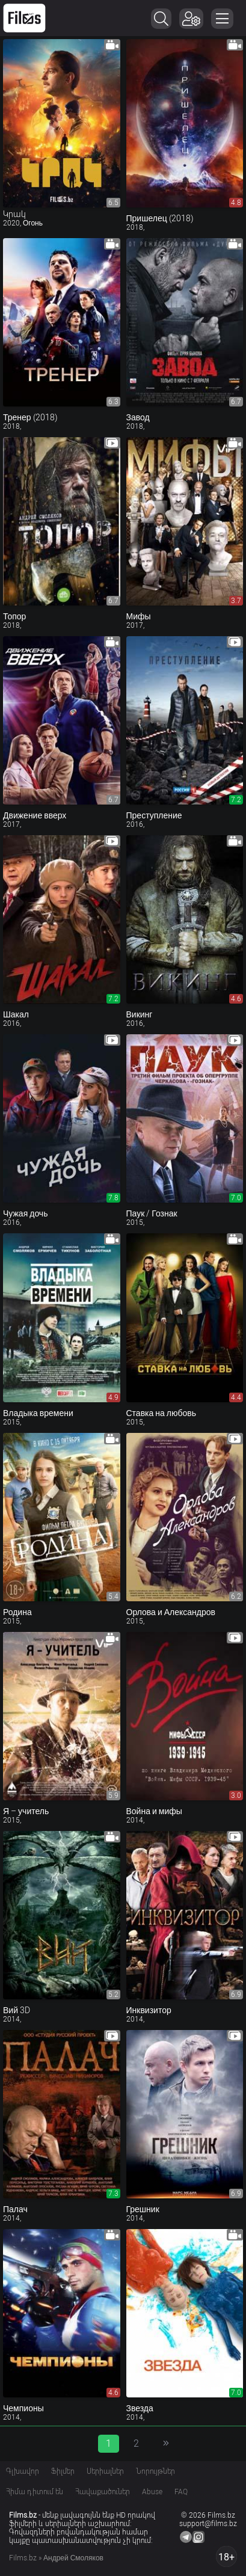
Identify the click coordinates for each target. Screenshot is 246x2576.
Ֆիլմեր (63, 2471)
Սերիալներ (105, 2471)
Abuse (152, 2492)
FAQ (181, 2492)
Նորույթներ (155, 2471)
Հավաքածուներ (102, 2492)
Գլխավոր (22, 2471)
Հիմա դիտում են (34, 2492)
